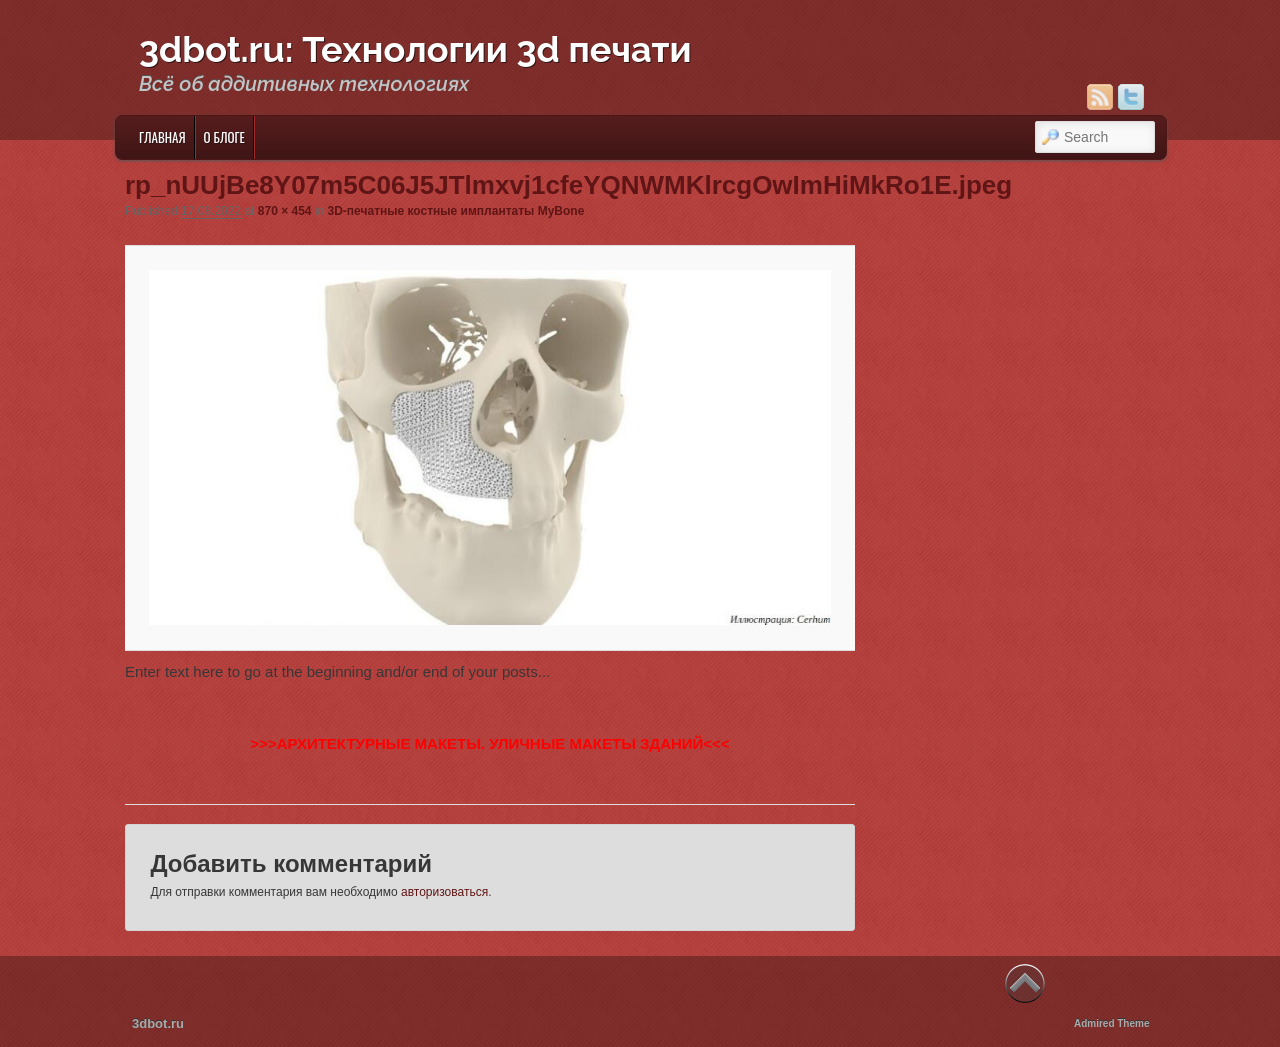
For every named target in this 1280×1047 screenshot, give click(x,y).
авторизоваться (444, 892)
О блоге (224, 137)
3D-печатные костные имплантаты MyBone (456, 211)
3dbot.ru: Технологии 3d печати (415, 49)
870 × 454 (285, 211)
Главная (162, 137)
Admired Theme (1112, 1023)
